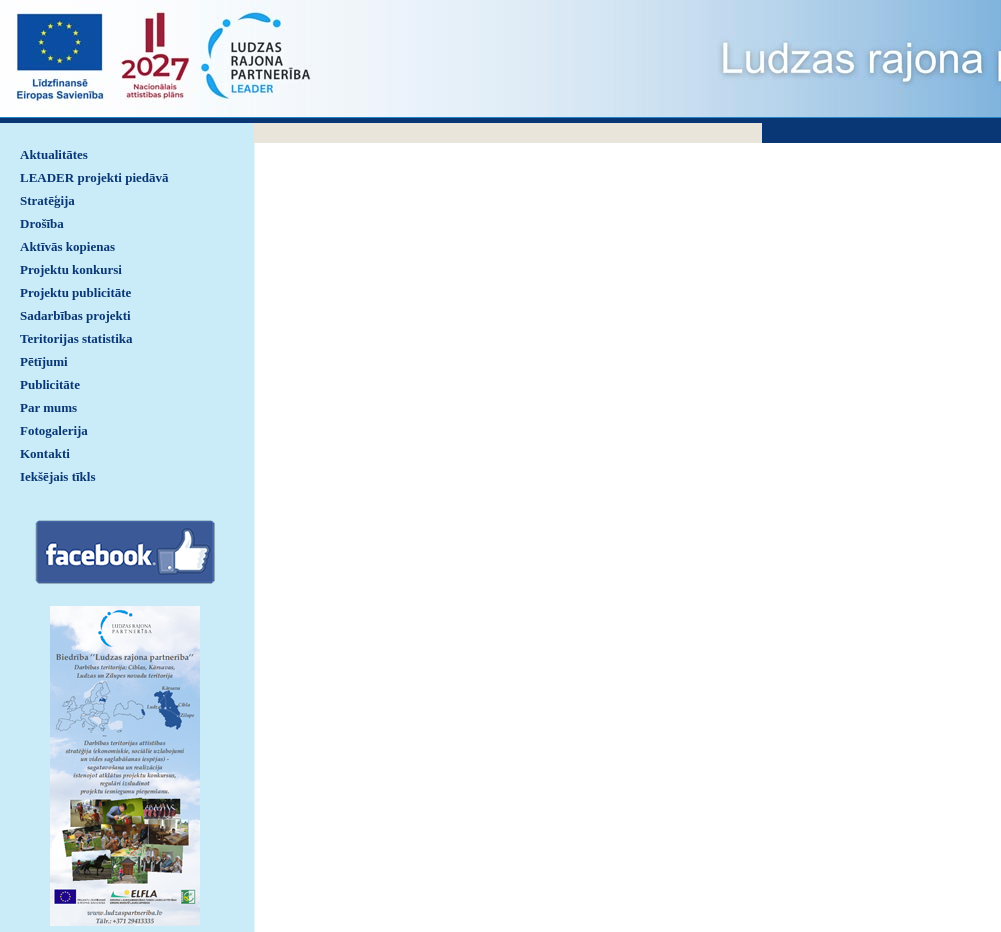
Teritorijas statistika (76, 338)
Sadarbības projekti (75, 315)
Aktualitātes (54, 154)
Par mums (48, 407)
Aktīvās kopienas (67, 246)
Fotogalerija (54, 430)
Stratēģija (47, 200)
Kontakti (45, 453)
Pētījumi (44, 361)
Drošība (42, 223)
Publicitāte (50, 384)
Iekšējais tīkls (57, 476)
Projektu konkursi (71, 269)
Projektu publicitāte (75, 292)
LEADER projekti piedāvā (94, 177)
